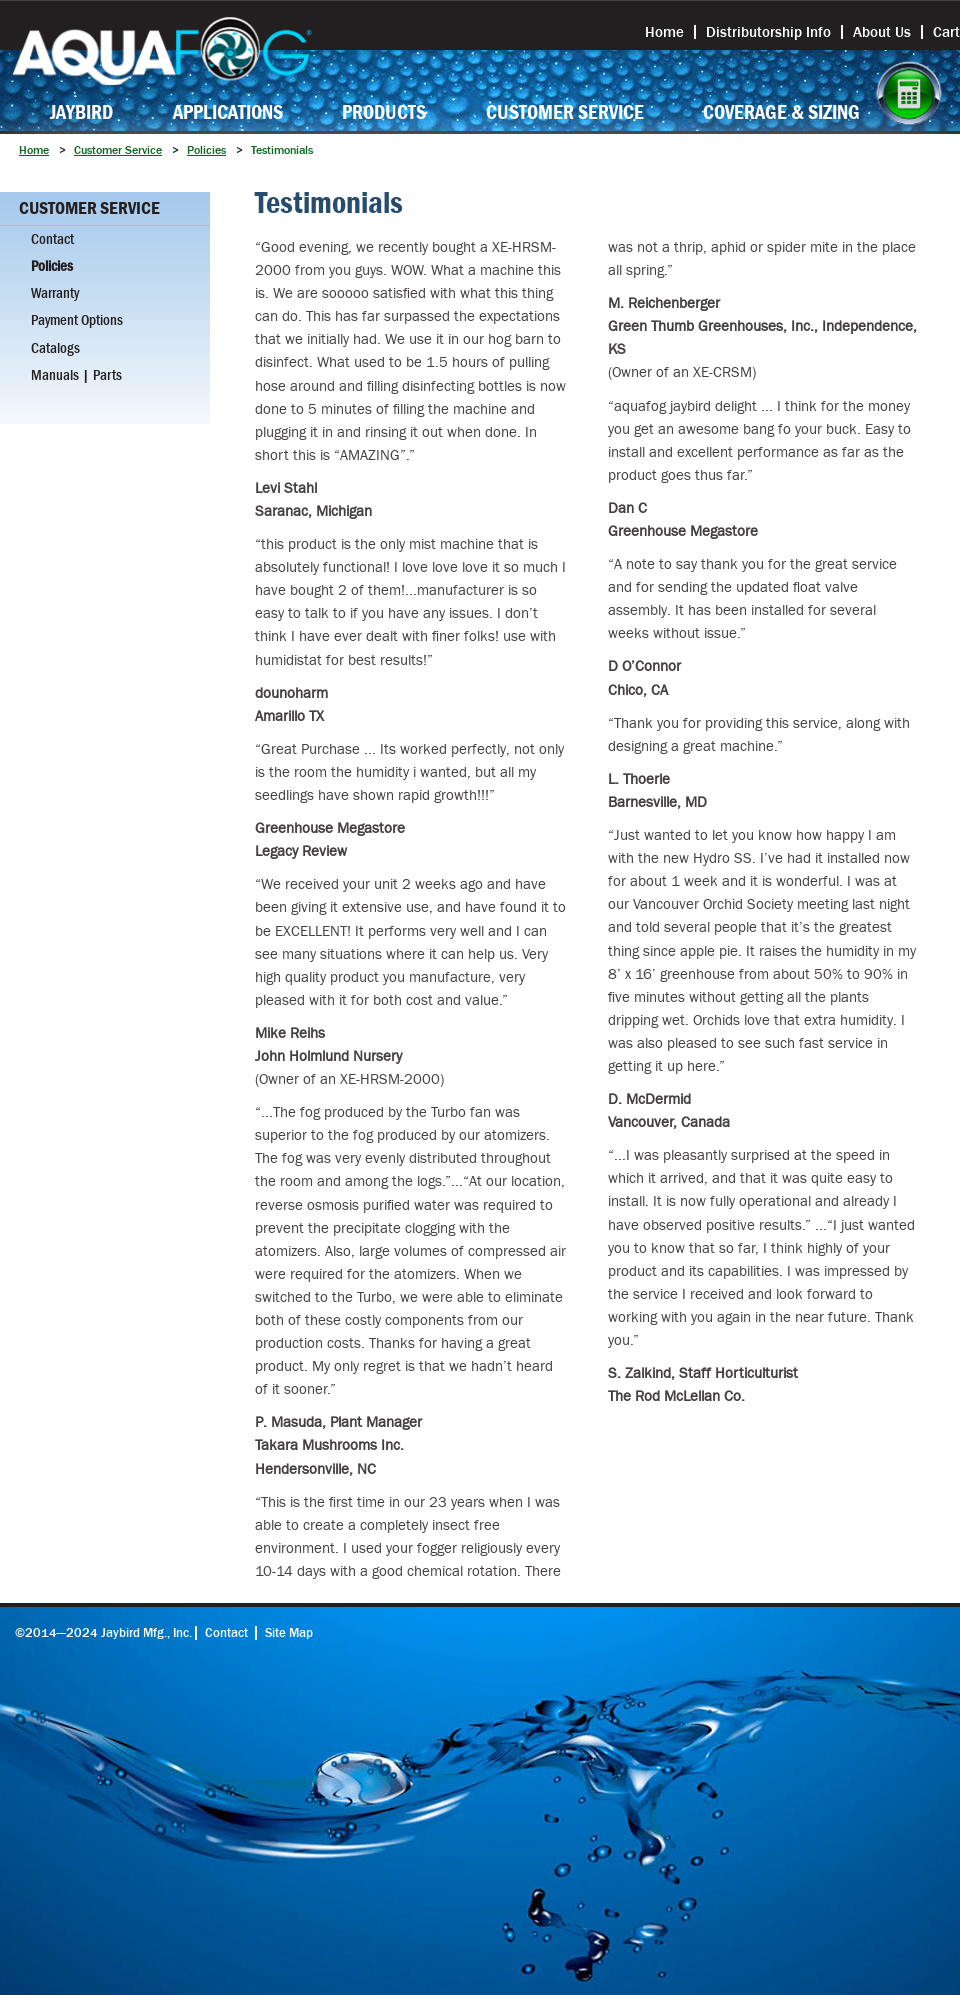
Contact (52, 239)
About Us (882, 32)
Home (664, 32)
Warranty (55, 293)
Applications (228, 112)
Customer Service (565, 112)
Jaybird (81, 112)
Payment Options (77, 320)
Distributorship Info (768, 32)
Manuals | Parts (76, 375)
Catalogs (55, 348)
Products (384, 112)
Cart (946, 32)
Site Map (289, 1633)
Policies (206, 150)
